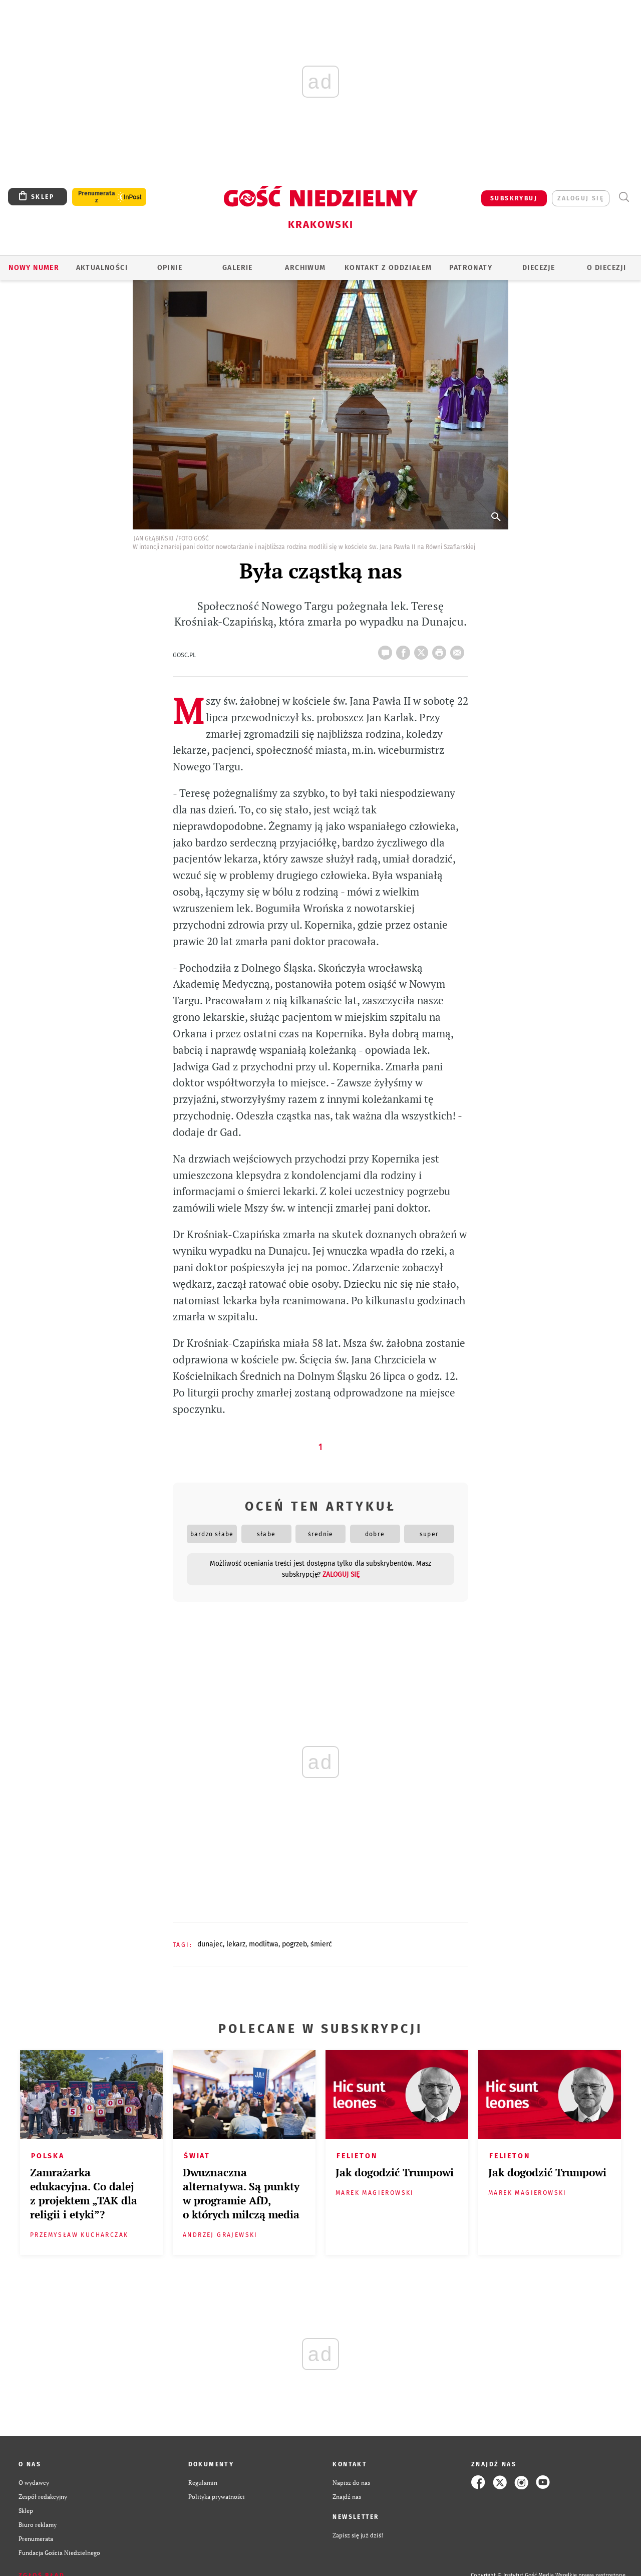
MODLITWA (263, 1944)
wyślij (459, 650)
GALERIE (237, 267)
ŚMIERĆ (321, 1944)
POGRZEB (294, 1944)
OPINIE (169, 267)
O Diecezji (606, 267)
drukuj (441, 650)
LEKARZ (235, 1944)
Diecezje (538, 267)
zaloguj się (580, 198)
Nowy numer (34, 267)
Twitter (423, 650)
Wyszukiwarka (623, 197)
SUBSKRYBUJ (513, 198)
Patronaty (470, 267)
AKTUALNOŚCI (102, 267)
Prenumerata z (96, 197)
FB (405, 650)
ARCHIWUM (305, 267)
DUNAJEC (210, 1944)
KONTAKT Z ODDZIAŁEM (388, 267)
